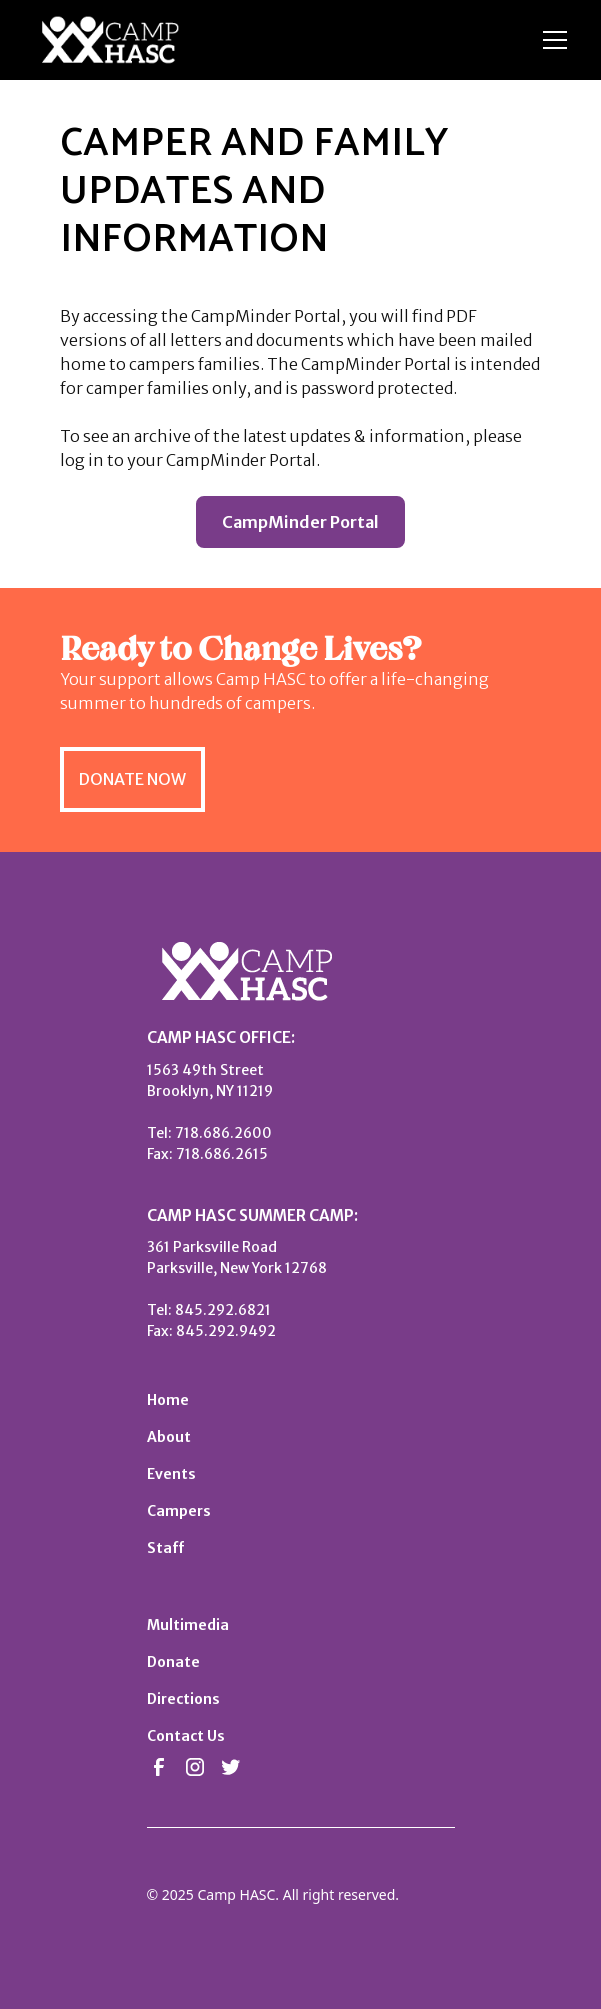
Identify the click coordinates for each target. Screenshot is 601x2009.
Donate (173, 1662)
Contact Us (186, 1736)
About (169, 1437)
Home (168, 1400)
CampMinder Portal (300, 522)
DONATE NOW (132, 779)
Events (171, 1474)
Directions (183, 1699)
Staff (165, 1548)
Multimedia (188, 1625)
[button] (551, 40)
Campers (179, 1511)
